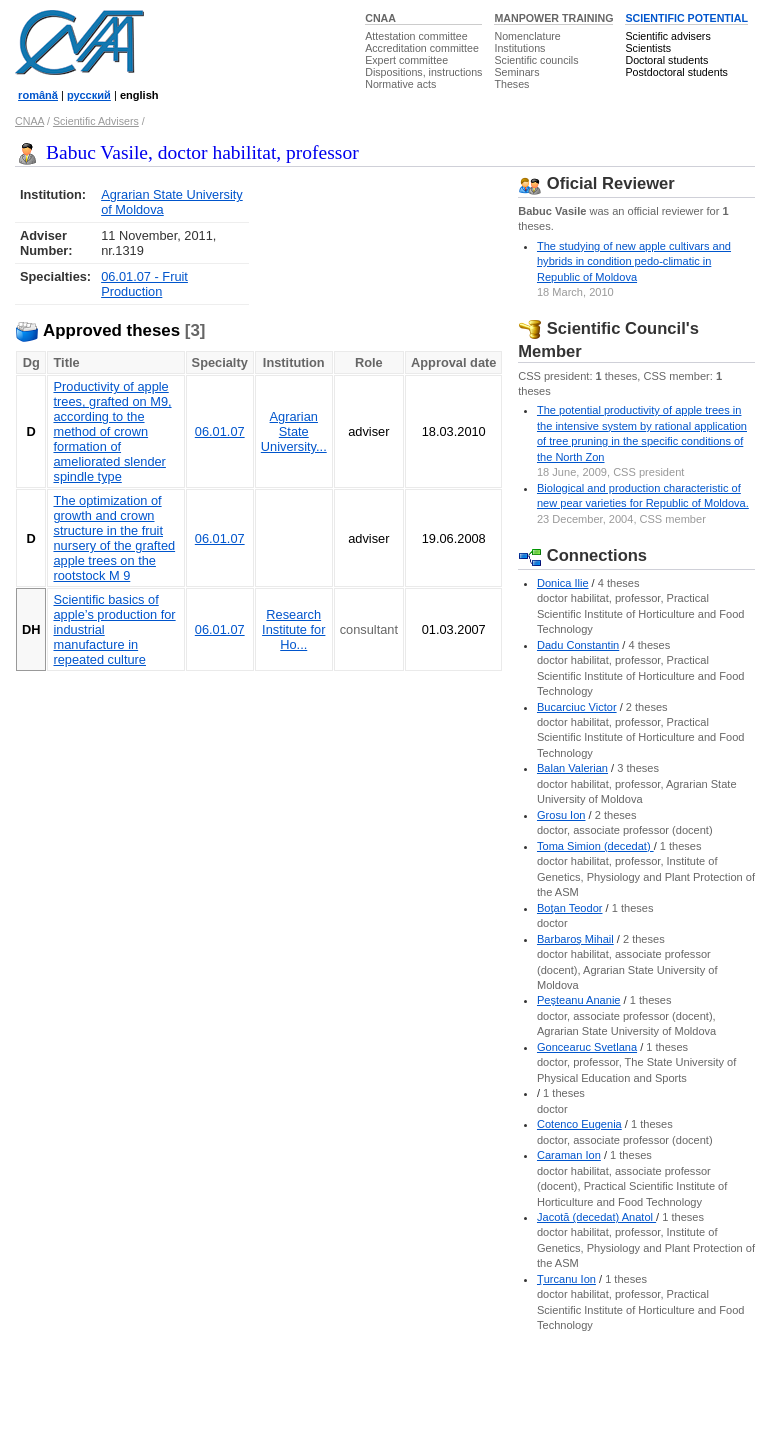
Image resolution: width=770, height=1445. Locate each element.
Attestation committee (416, 36)
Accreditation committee (422, 48)
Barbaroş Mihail (575, 939)
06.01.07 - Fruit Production (144, 284)
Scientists (648, 48)
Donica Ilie (563, 583)
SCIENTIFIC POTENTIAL (686, 18)
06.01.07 (220, 431)
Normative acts (400, 84)
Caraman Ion (569, 1155)
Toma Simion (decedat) (595, 846)
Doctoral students (666, 60)
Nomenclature (527, 36)
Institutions (519, 48)
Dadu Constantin (578, 645)
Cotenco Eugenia (579, 1124)
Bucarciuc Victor (577, 707)
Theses (511, 84)
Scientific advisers (667, 36)
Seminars (516, 72)
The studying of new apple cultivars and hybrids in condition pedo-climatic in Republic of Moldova (634, 261)
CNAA (380, 18)
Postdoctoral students (676, 72)
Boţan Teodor (570, 908)
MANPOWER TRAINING (553, 18)
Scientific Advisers (96, 121)
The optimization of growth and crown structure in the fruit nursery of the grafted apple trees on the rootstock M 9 (114, 538)
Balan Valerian (572, 768)
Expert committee (406, 60)
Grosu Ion (561, 815)
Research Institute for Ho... (293, 629)
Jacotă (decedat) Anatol (596, 1217)
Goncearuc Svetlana (587, 1047)
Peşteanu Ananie (579, 1000)
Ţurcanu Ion (566, 1279)
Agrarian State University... (294, 431)
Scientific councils (536, 60)
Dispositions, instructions (423, 72)
